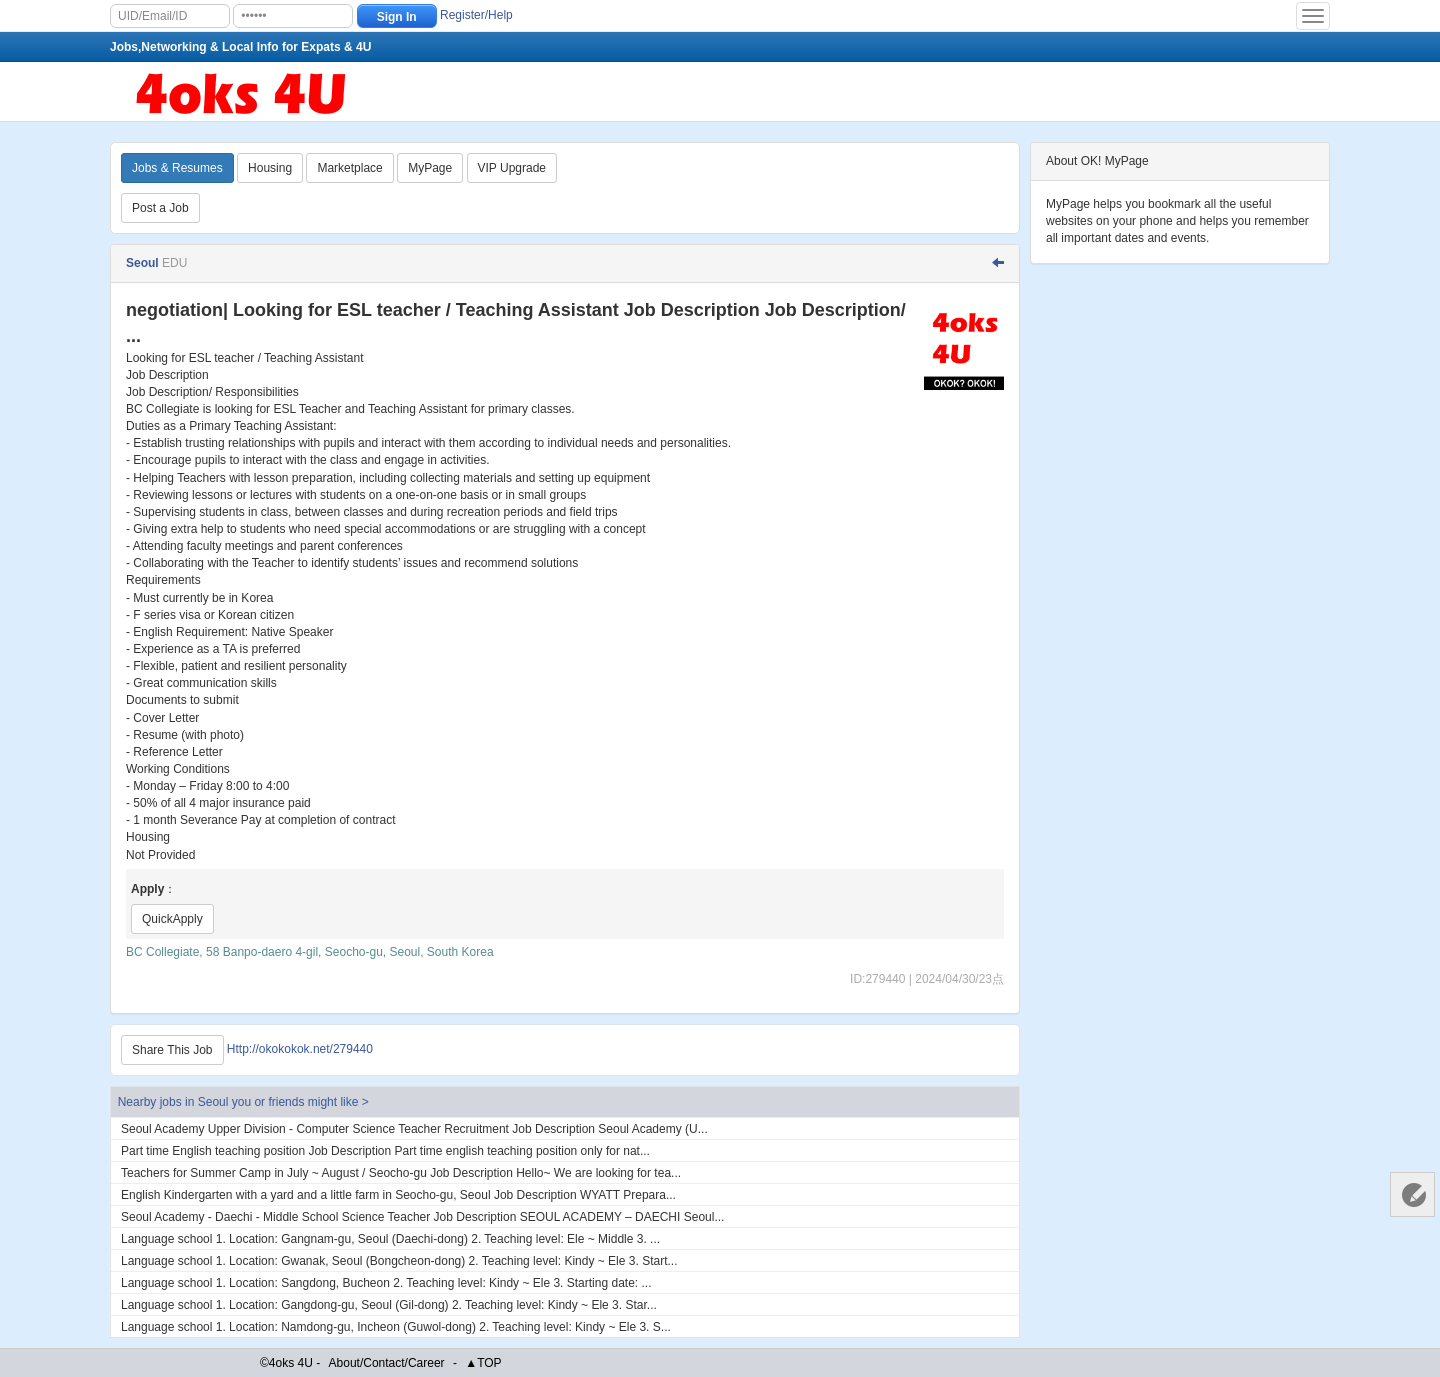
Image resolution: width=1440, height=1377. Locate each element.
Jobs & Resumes (177, 168)
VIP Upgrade (512, 168)
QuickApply (172, 919)
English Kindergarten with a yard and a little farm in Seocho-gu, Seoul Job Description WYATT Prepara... (398, 1195)
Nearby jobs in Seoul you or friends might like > (243, 1102)
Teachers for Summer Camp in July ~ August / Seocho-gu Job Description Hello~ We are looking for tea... (401, 1173)
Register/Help (476, 15)
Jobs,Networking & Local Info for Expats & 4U (240, 47)
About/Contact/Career (387, 1363)
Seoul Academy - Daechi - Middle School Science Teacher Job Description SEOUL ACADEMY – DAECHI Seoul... (422, 1217)
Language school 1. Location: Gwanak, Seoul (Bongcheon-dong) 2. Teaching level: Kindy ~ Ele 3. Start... (399, 1261)
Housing (270, 168)
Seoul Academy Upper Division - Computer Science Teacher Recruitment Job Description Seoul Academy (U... (414, 1129)
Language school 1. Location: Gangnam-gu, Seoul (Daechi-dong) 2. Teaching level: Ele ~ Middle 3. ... (390, 1239)
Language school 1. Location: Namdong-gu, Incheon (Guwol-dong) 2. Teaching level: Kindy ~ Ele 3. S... (396, 1327)
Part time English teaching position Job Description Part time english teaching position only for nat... (385, 1151)
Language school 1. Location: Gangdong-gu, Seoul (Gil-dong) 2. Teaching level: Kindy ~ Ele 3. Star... (389, 1305)
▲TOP (483, 1363)
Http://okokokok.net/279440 (300, 1049)
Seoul (144, 263)
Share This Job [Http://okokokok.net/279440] (172, 1050)
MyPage (430, 168)
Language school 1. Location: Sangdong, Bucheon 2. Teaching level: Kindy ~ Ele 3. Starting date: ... (386, 1283)
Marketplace (349, 168)
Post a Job (160, 208)
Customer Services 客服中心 (1412, 1194)
